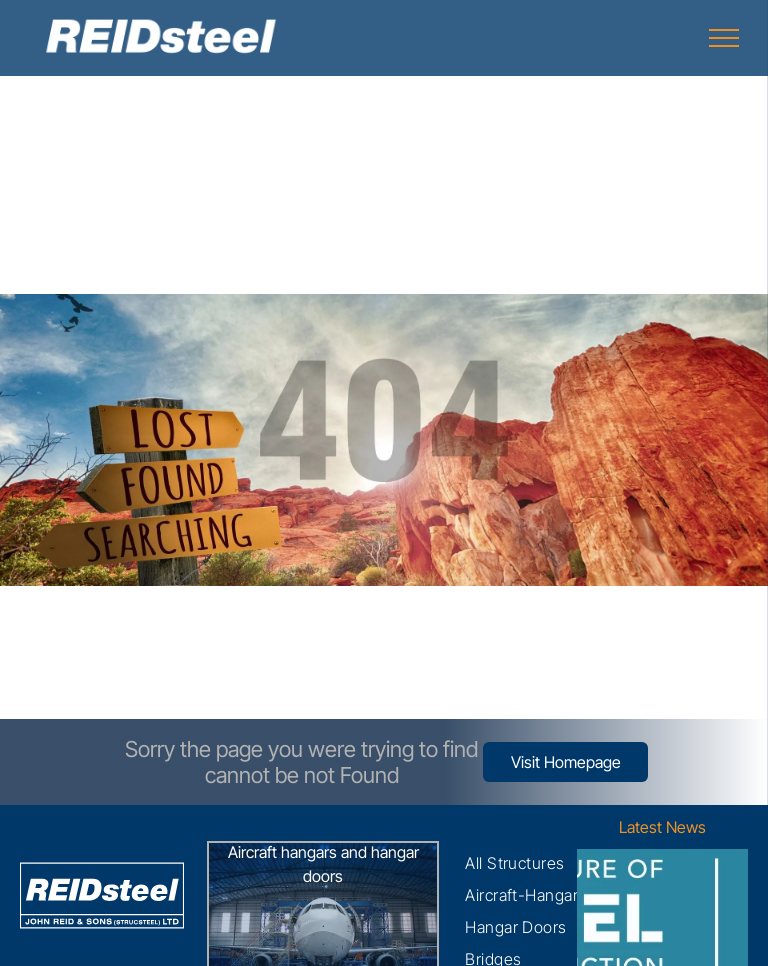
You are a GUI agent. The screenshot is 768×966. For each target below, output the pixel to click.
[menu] (724, 38)
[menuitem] (515, 863)
